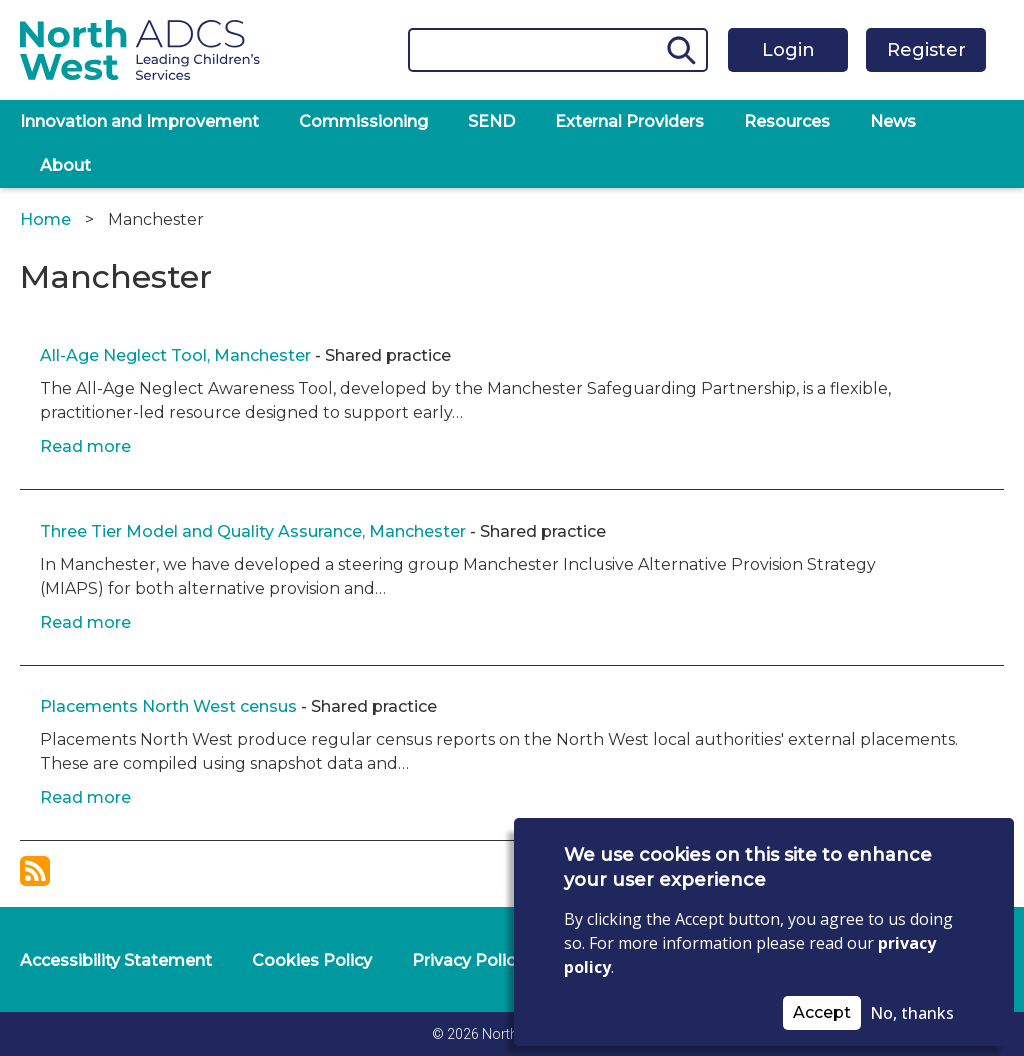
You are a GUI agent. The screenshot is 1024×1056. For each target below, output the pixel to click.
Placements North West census (168, 706)
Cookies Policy (312, 960)
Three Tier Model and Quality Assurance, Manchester (255, 531)
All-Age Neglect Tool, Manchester (175, 355)
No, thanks (912, 1013)
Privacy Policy (468, 960)
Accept (822, 1012)
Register (926, 50)
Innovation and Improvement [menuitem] (139, 121)
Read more (85, 446)
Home (45, 219)
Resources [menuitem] (787, 121)
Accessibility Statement (116, 960)
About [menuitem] (65, 165)
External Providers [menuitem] (629, 121)
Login (788, 50)
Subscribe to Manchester (35, 871)
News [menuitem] (893, 121)
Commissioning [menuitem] (363, 121)
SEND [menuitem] (491, 121)
